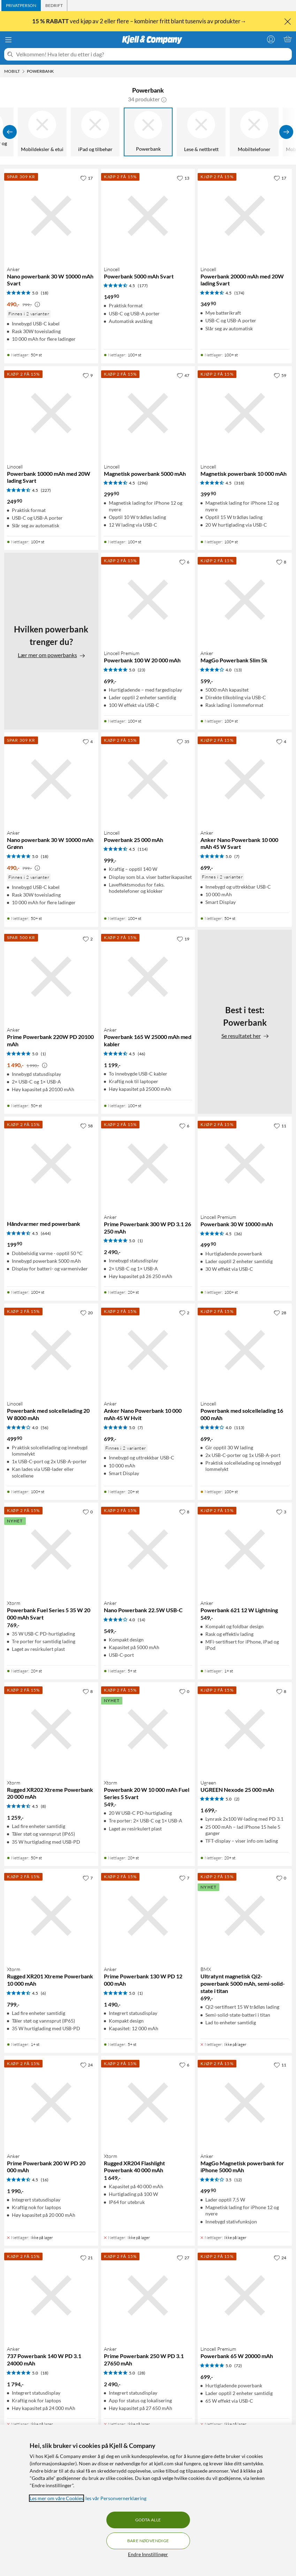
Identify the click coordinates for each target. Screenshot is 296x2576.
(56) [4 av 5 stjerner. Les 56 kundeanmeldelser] (44, 1427)
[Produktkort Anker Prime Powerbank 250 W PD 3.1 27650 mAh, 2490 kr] (148, 2295)
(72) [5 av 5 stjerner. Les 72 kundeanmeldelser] (238, 2365)
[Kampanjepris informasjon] (37, 304)
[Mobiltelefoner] (254, 132)
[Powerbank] (148, 132)
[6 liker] (184, 562)
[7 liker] (88, 1878)
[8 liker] (281, 562)
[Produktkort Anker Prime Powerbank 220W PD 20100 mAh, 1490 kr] (51, 977)
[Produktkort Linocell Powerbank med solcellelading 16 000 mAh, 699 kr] (245, 1350)
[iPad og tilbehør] (95, 132)
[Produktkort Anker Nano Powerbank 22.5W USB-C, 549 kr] (148, 1550)
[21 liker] (86, 2257)
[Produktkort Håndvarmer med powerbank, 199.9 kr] (51, 1164)
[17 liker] (86, 178)
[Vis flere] (286, 132)
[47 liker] (183, 375)
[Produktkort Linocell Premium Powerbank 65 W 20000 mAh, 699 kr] (245, 2295)
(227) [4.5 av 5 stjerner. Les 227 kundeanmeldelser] (46, 490)
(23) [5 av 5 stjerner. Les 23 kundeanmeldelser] (141, 669)
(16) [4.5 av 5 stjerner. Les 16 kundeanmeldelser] (44, 2179)
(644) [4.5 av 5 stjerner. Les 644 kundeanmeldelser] (46, 1233)
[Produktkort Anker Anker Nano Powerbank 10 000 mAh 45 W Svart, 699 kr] (245, 779)
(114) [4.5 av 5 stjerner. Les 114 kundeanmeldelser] (143, 849)
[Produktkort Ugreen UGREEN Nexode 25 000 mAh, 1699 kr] (245, 1729)
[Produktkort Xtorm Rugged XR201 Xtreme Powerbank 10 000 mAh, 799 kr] (51, 1916)
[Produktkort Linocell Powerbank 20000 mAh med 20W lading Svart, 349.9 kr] (245, 216)
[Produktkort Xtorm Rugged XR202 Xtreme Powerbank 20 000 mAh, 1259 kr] (51, 1729)
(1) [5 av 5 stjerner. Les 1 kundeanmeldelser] (43, 1053)
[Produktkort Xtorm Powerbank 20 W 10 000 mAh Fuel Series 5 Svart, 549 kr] (148, 1729)
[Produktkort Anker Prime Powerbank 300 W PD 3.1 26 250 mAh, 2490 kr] (148, 1164)
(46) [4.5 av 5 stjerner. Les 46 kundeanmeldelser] (141, 1053)
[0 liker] (88, 1511)
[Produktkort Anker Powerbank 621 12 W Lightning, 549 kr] (245, 1550)
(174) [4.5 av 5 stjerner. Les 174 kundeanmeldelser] (239, 293)
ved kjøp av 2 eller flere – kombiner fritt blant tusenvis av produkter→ (140, 21)
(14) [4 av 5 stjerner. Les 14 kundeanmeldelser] (141, 1619)
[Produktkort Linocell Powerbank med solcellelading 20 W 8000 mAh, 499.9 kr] (51, 1350)
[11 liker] (280, 1125)
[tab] (21, 5)
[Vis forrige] (10, 132)
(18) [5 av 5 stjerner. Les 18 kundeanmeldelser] (44, 293)
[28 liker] (280, 1312)
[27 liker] (183, 2257)
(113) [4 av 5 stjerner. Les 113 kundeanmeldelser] (239, 1427)
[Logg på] (271, 39)
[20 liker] (86, 1312)
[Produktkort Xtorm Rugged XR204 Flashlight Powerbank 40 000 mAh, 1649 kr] (148, 2103)
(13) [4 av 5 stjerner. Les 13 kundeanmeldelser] (238, 669)
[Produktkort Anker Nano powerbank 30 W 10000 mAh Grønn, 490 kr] (51, 779)
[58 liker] (86, 1125)
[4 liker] (88, 741)
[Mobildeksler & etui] (42, 132)
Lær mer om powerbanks (51, 655)
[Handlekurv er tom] (287, 39)
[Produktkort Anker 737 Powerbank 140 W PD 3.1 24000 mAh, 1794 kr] (51, 2295)
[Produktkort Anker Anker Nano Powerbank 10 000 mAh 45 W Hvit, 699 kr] (148, 1350)
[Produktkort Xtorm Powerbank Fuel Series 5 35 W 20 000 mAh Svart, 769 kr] (51, 1550)
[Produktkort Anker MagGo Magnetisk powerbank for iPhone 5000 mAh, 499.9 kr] (245, 2103)
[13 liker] (183, 178)
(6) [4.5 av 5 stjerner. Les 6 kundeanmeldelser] (43, 1993)
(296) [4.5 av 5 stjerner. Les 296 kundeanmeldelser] (143, 483)
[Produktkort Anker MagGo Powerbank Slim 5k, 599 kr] (245, 600)
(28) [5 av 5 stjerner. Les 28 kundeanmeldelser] (141, 2373)
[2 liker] (88, 939)
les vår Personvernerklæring (115, 2498)
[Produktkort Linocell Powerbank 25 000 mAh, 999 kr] (148, 779)
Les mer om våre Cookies (56, 2498)
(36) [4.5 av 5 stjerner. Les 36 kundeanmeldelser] (238, 1233)
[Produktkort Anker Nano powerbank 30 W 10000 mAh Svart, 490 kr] (51, 216)
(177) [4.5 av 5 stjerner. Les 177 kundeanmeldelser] (143, 285)
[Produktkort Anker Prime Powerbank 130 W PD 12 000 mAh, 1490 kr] (148, 1916)
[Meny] (8, 39)
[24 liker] (86, 2065)
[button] (164, 99)
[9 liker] (88, 375)
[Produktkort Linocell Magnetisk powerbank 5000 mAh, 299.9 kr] (148, 413)
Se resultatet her (244, 1035)
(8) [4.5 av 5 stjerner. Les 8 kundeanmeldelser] (43, 1806)
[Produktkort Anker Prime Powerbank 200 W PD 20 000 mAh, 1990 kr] (51, 2103)
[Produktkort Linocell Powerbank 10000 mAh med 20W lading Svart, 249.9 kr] (51, 413)
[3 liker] (281, 1511)
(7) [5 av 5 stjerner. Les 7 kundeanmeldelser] (237, 856)
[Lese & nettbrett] (201, 132)
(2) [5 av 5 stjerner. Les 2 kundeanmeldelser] (237, 1799)
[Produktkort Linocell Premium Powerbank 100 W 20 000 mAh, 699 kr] (148, 600)
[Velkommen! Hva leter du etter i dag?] (152, 54)
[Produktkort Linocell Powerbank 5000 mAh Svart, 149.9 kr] (148, 216)
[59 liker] (280, 375)
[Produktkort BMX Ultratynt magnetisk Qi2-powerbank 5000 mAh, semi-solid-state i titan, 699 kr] (245, 1916)
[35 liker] (183, 741)
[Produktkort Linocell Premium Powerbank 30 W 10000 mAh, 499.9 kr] (245, 1164)
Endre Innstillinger (148, 2554)
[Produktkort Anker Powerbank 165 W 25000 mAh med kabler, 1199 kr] (148, 977)
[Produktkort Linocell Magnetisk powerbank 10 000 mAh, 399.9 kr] (245, 413)
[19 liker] (183, 939)
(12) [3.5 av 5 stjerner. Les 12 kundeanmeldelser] (238, 2179)
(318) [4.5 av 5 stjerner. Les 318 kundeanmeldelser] (239, 483)
